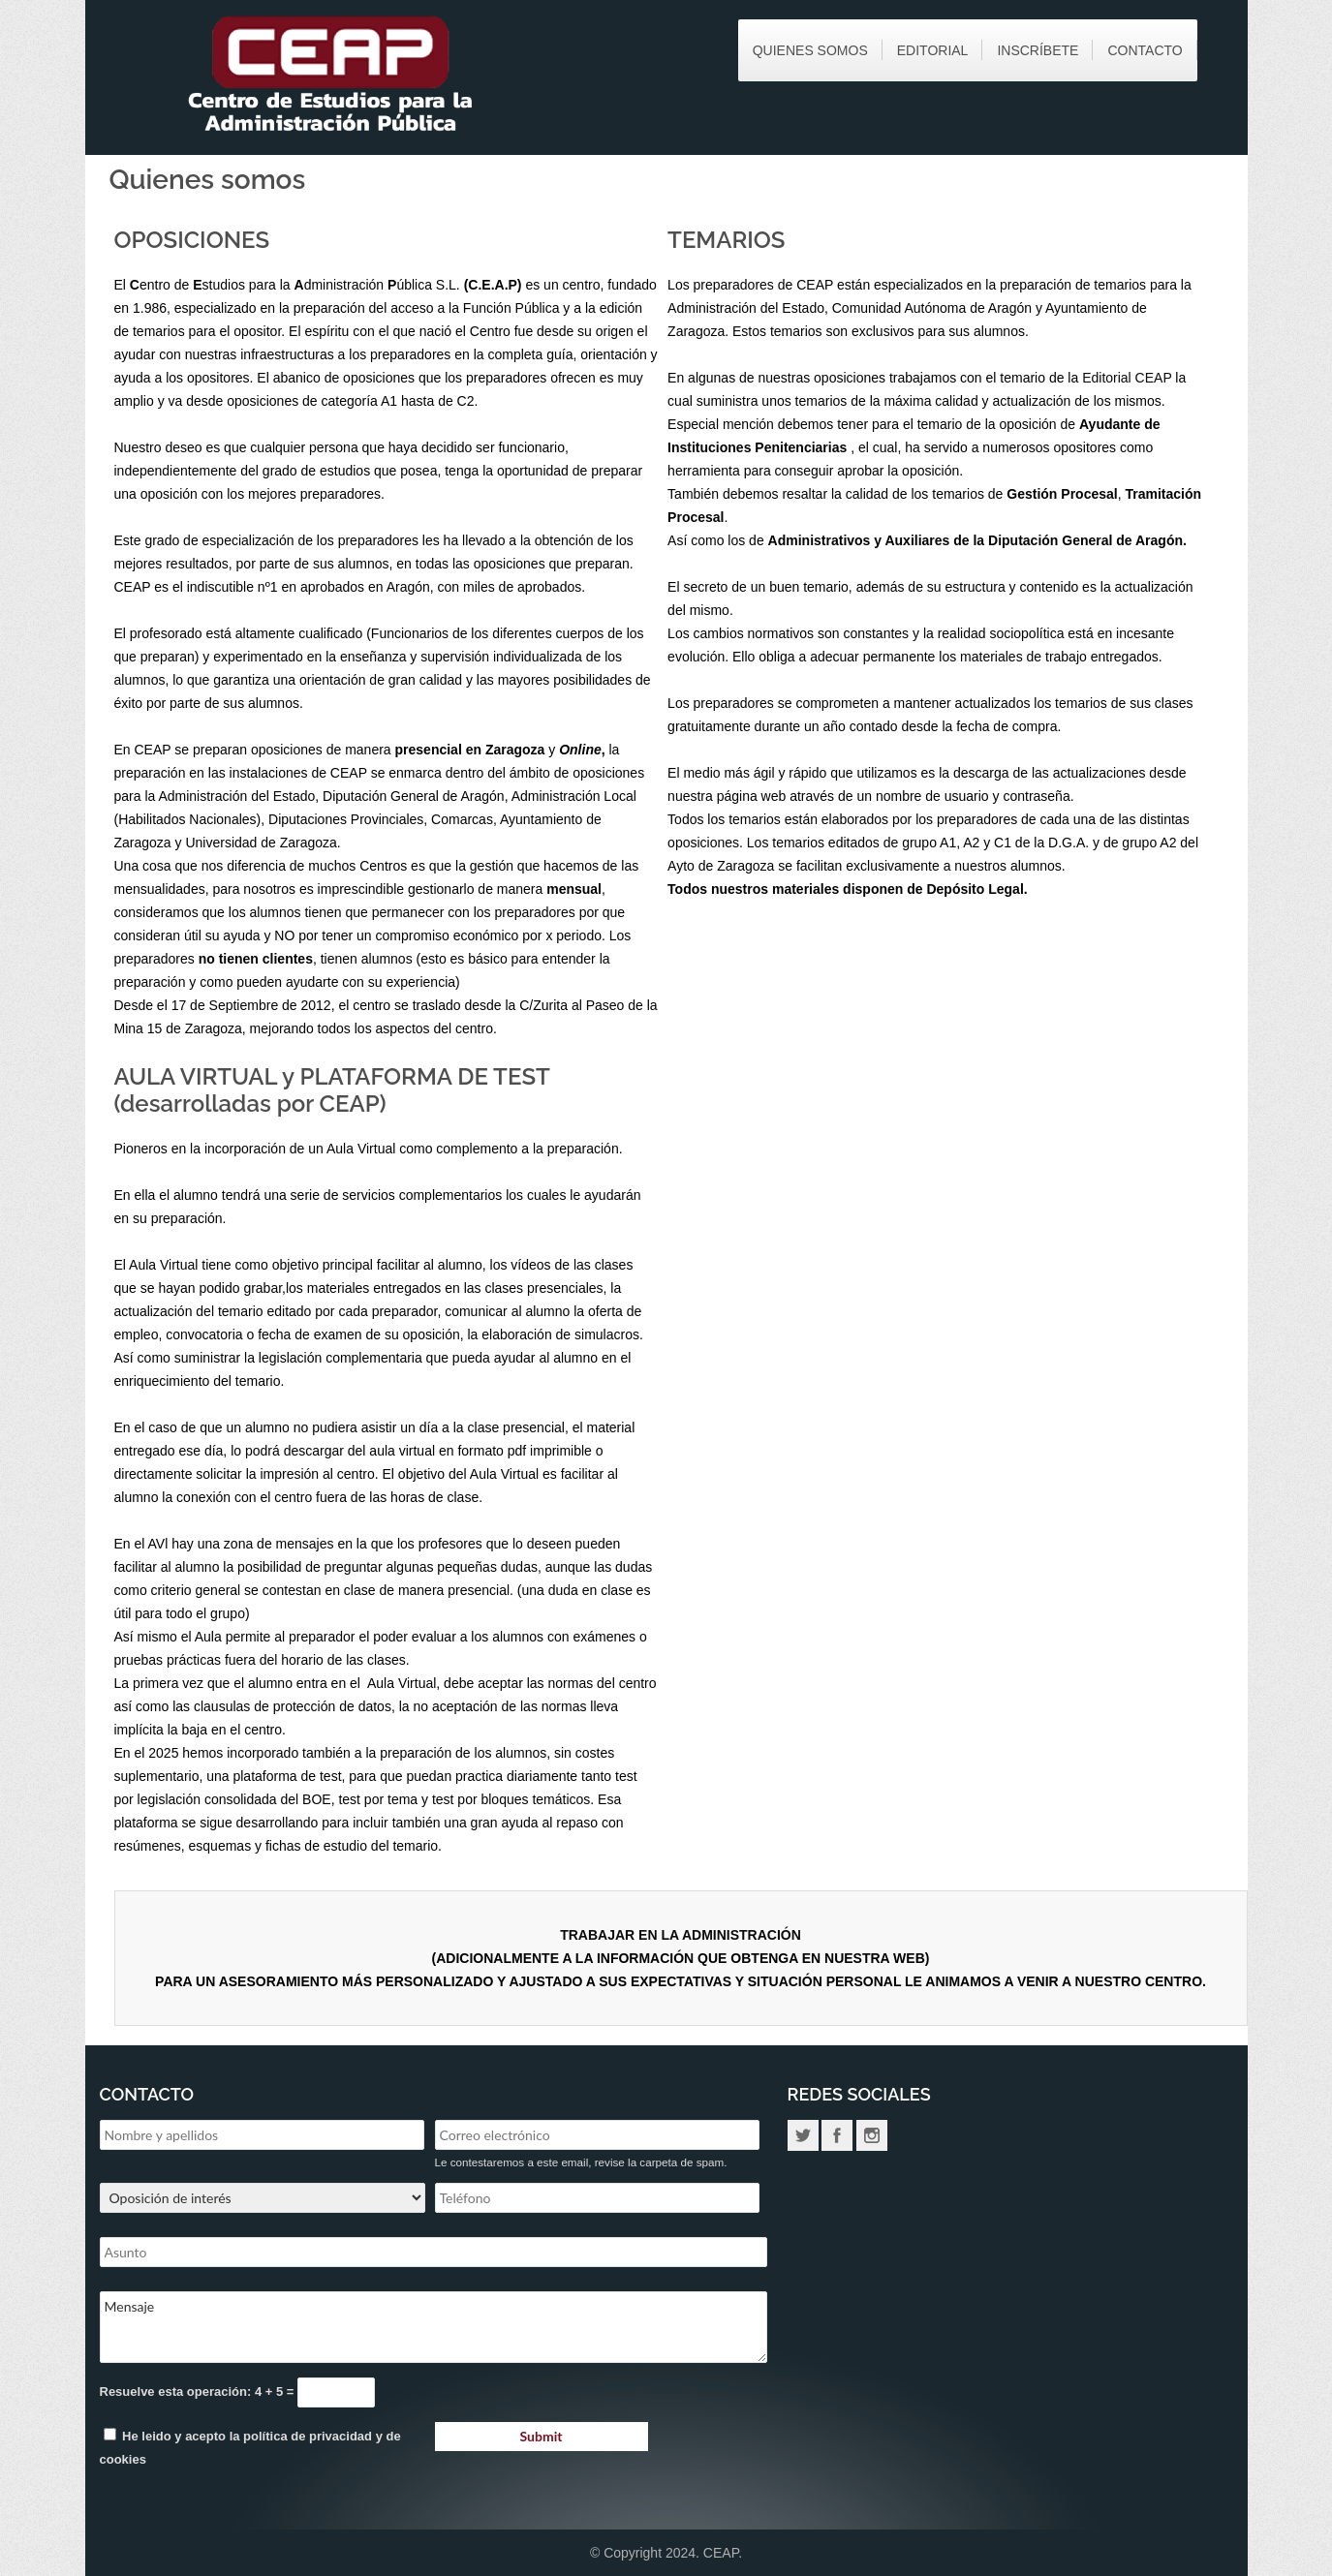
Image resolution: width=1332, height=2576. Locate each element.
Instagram (871, 2135)
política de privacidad (307, 2436)
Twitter (803, 2135)
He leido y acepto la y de (250, 2447)
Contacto (1144, 50)
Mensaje (433, 2327)
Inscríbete (1037, 50)
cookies (123, 2459)
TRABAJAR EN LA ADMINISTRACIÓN (680, 1935)
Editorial (933, 50)
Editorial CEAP (1126, 377)
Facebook (836, 2135)
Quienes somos (810, 50)
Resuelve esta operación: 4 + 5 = (199, 2391)
